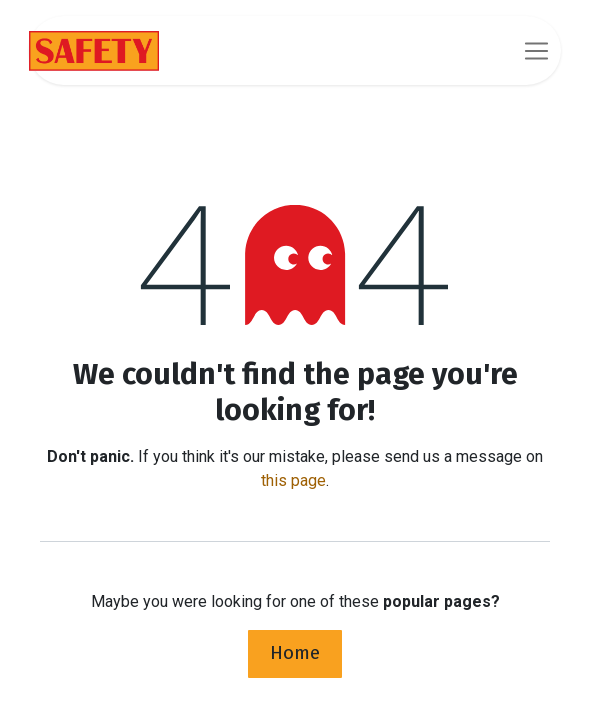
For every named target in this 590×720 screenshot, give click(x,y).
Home (295, 652)
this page (293, 480)
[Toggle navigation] (536, 50)
